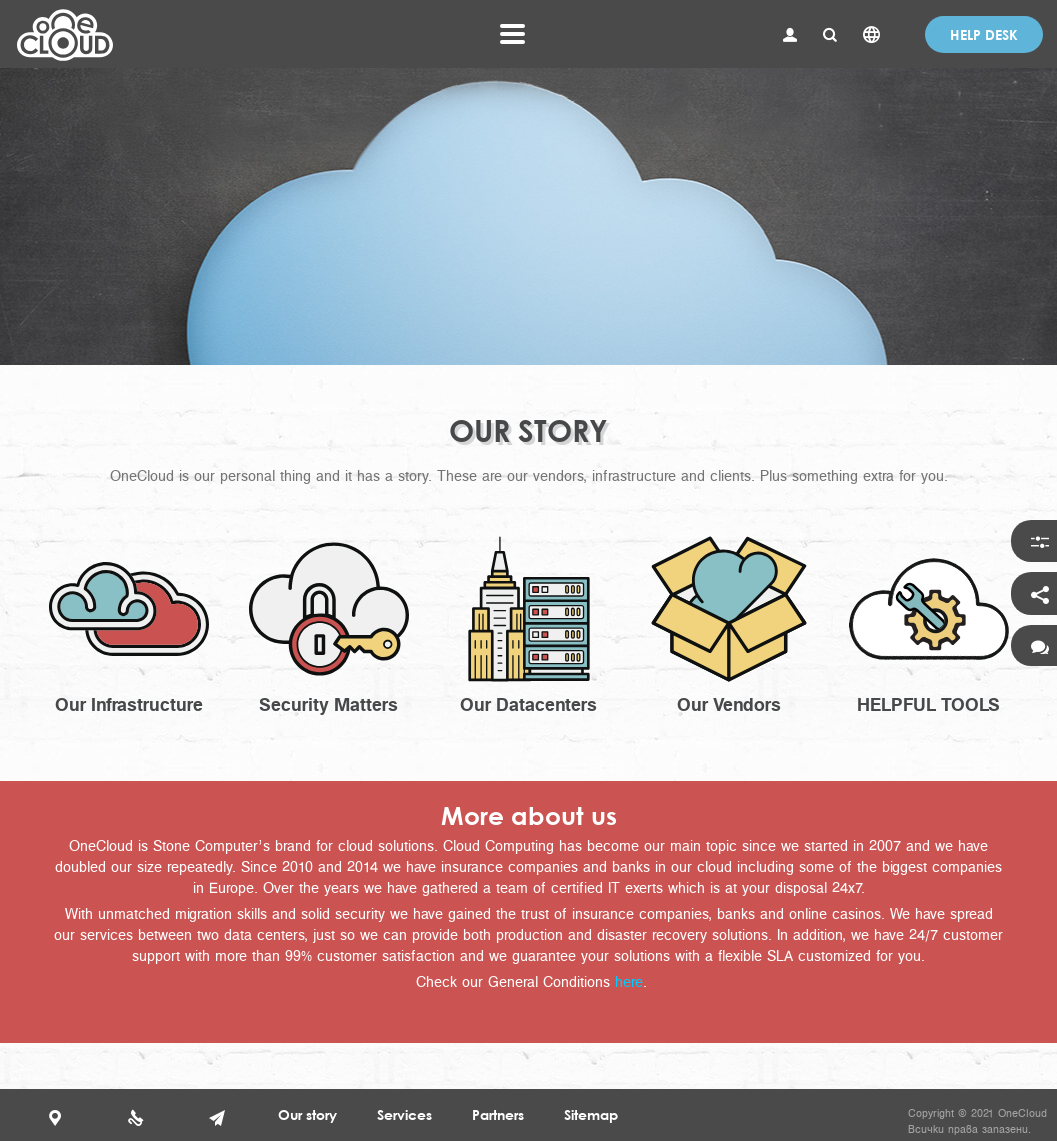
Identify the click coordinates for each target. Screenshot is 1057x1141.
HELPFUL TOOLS (928, 704)
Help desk (984, 34)
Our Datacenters (528, 704)
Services (404, 1114)
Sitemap (591, 1114)
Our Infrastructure (129, 704)
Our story (307, 1114)
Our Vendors (729, 704)
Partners (498, 1114)
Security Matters (328, 704)
